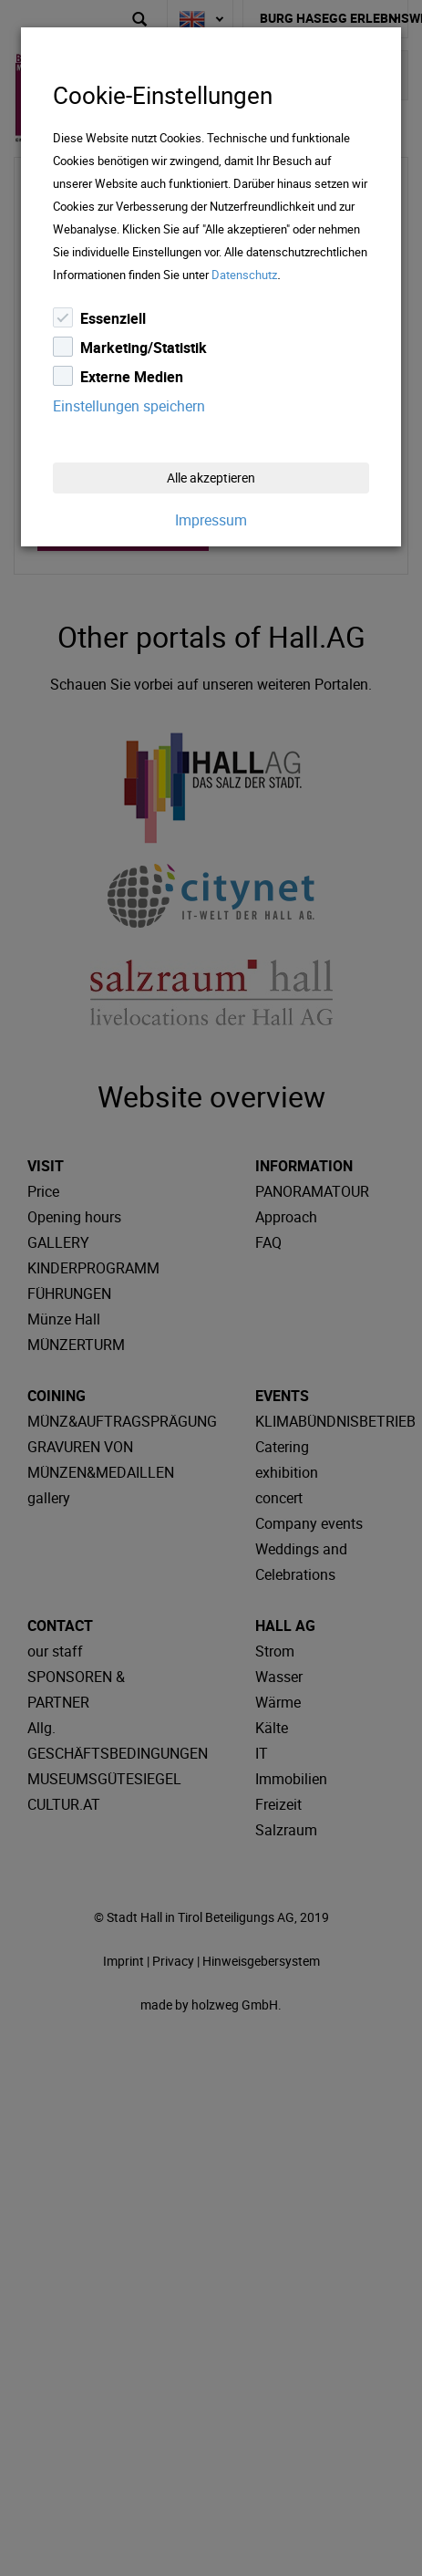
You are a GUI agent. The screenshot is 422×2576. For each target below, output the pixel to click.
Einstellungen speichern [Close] (129, 406)
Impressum (211, 520)
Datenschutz (244, 274)
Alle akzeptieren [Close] (211, 477)
